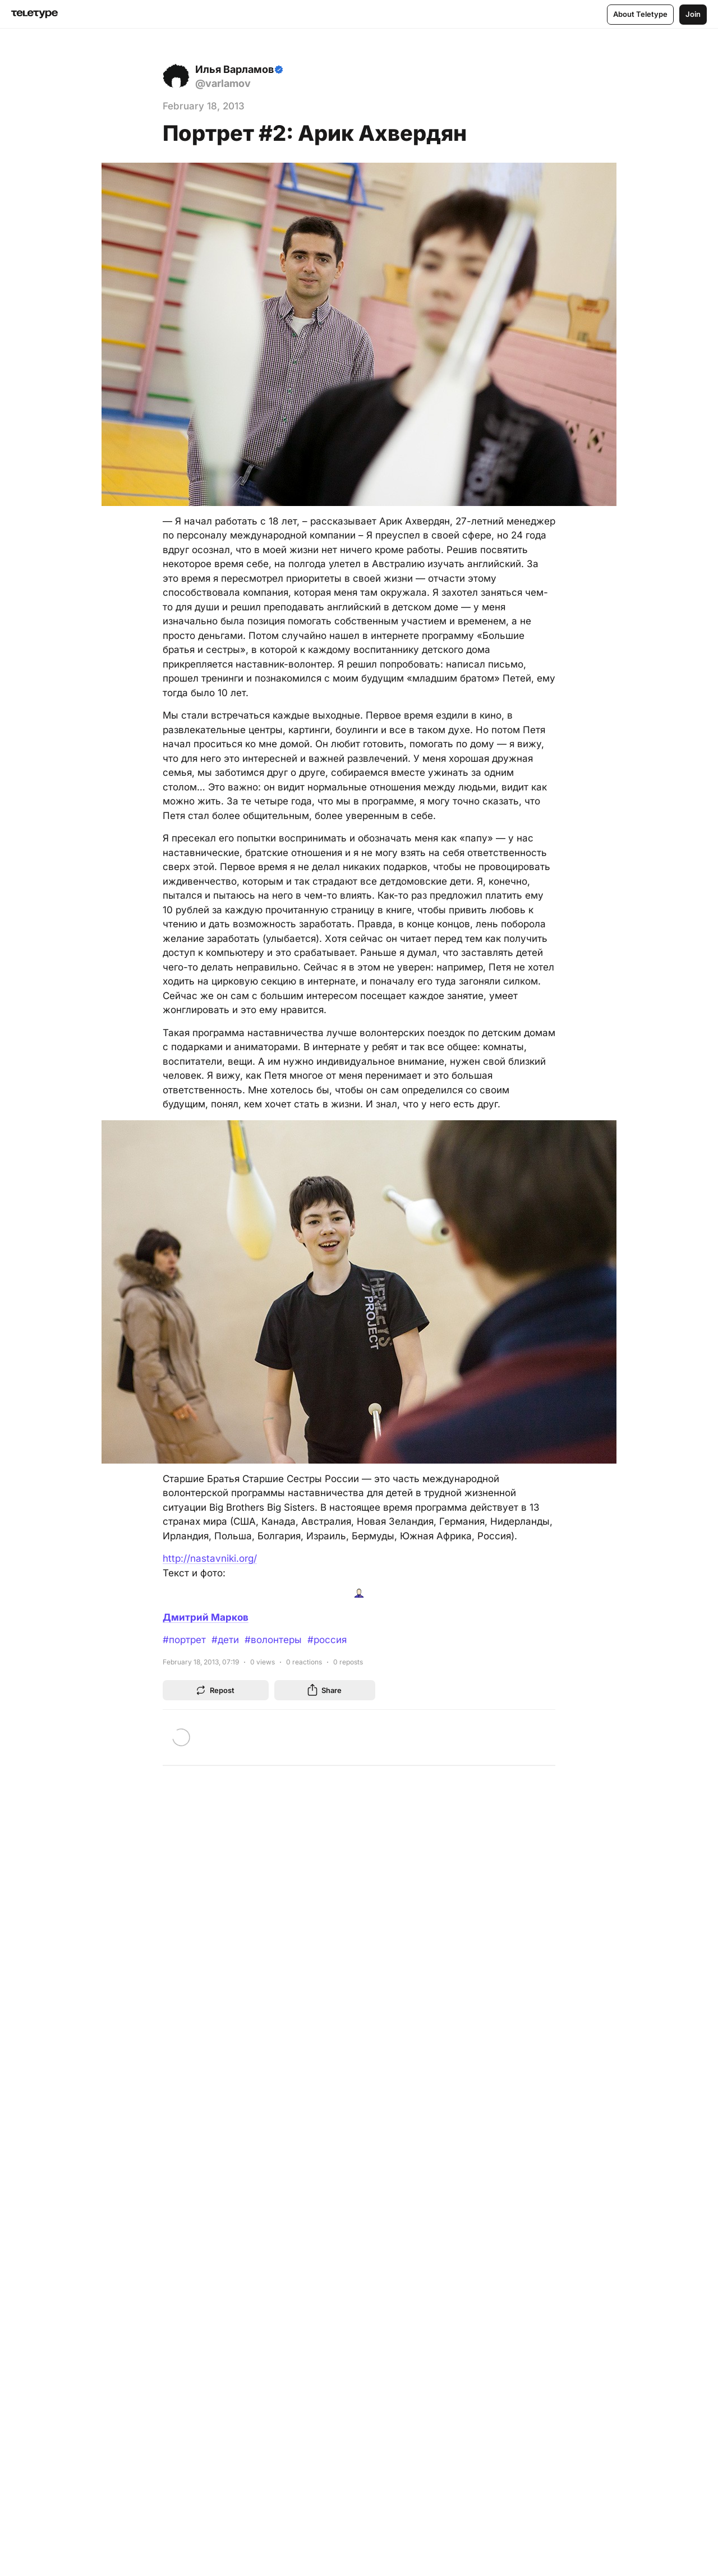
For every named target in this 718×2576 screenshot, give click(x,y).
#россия (327, 1639)
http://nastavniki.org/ (210, 1558)
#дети (225, 1639)
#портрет (184, 1639)
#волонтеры (273, 1639)
